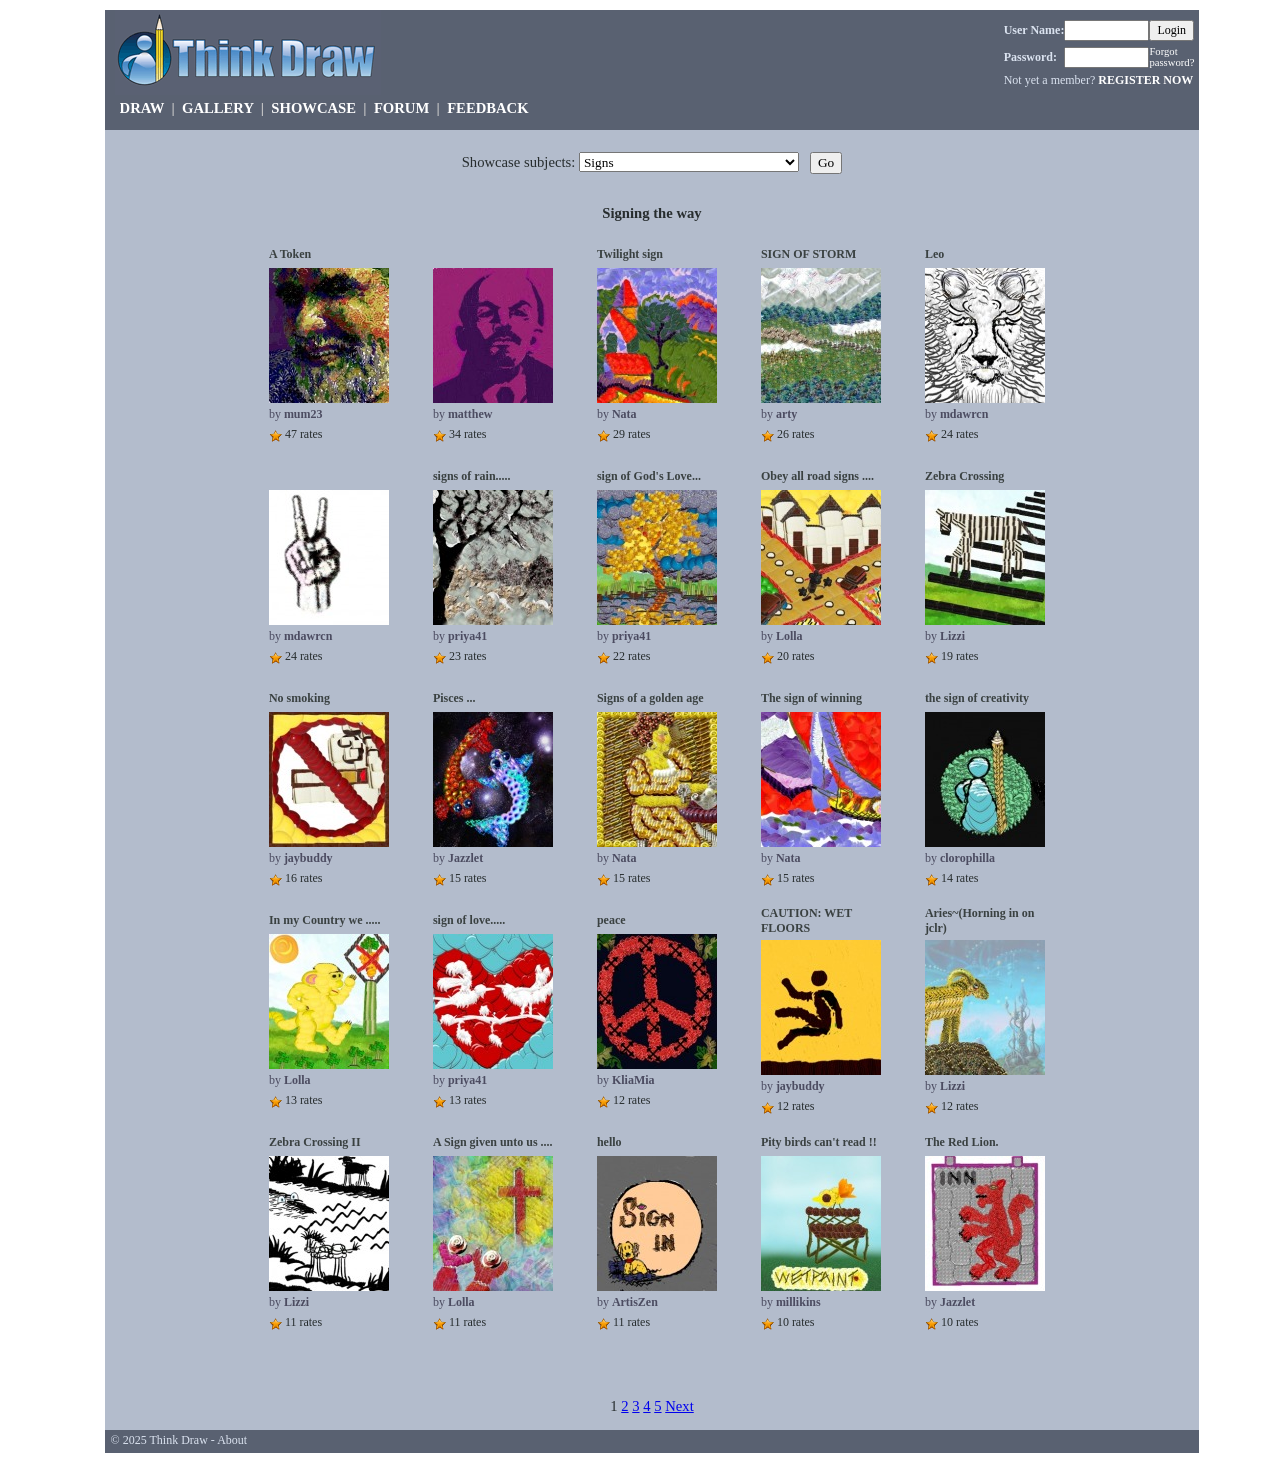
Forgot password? (1171, 57)
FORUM (401, 108)
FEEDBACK (487, 108)
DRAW (142, 108)
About (232, 1440)
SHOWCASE (313, 108)
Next (679, 1406)
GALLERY (217, 108)
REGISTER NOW (1145, 80)
